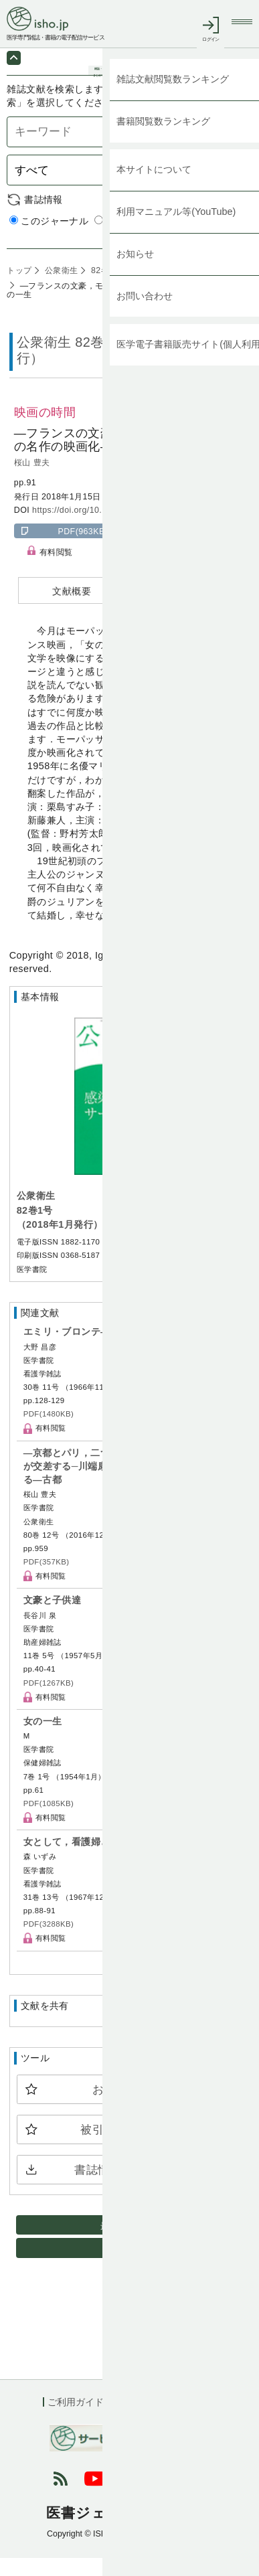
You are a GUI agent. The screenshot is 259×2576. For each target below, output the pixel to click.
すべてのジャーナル (143, 239)
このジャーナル (48, 239)
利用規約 (141, 2420)
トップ (19, 288)
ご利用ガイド (76, 2420)
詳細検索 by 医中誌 (210, 253)
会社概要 (197, 2420)
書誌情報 (43, 217)
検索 (232, 187)
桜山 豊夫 (32, 481)
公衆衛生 (60, 288)
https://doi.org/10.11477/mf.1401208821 (111, 528)
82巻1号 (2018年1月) (130, 288)
